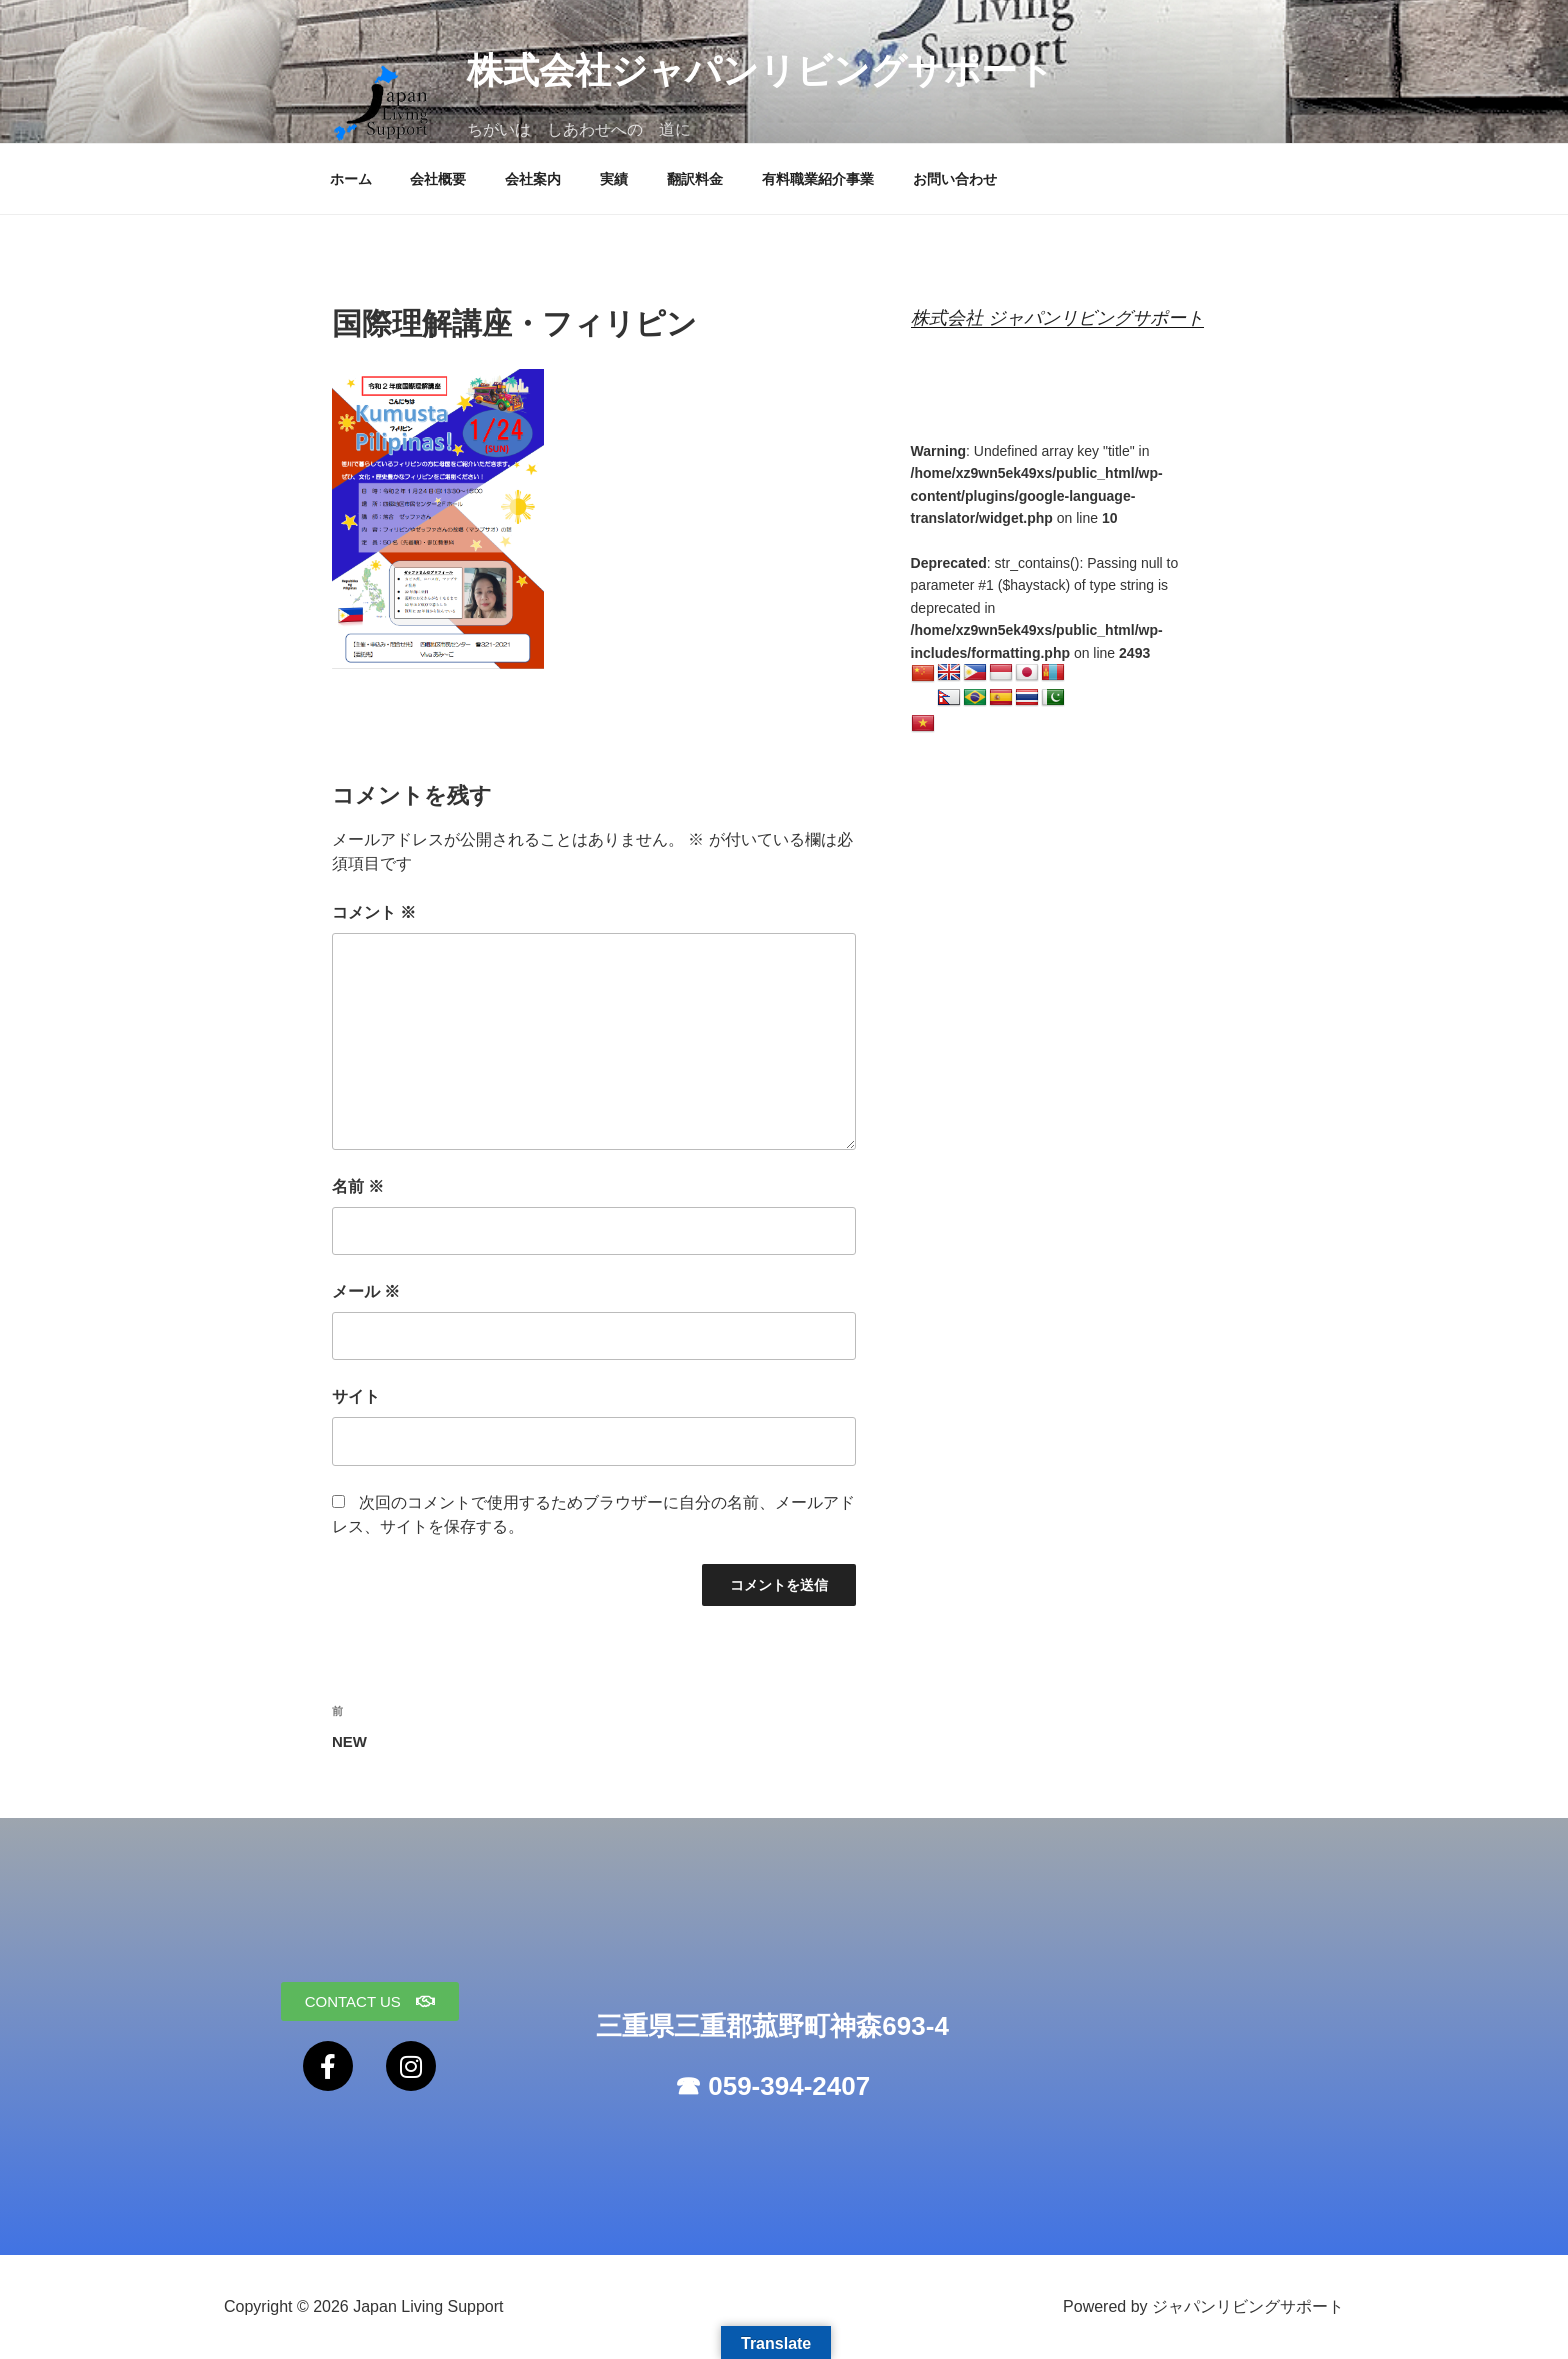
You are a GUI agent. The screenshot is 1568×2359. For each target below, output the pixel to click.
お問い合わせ (955, 179)
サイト (356, 1396)
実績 (614, 179)
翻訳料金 (695, 179)
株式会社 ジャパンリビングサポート (1057, 318)
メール (366, 1291)
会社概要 (438, 179)
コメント (374, 912)
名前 (358, 1186)
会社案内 (533, 179)
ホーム (351, 179)
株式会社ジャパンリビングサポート (760, 70)
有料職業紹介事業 (818, 179)
